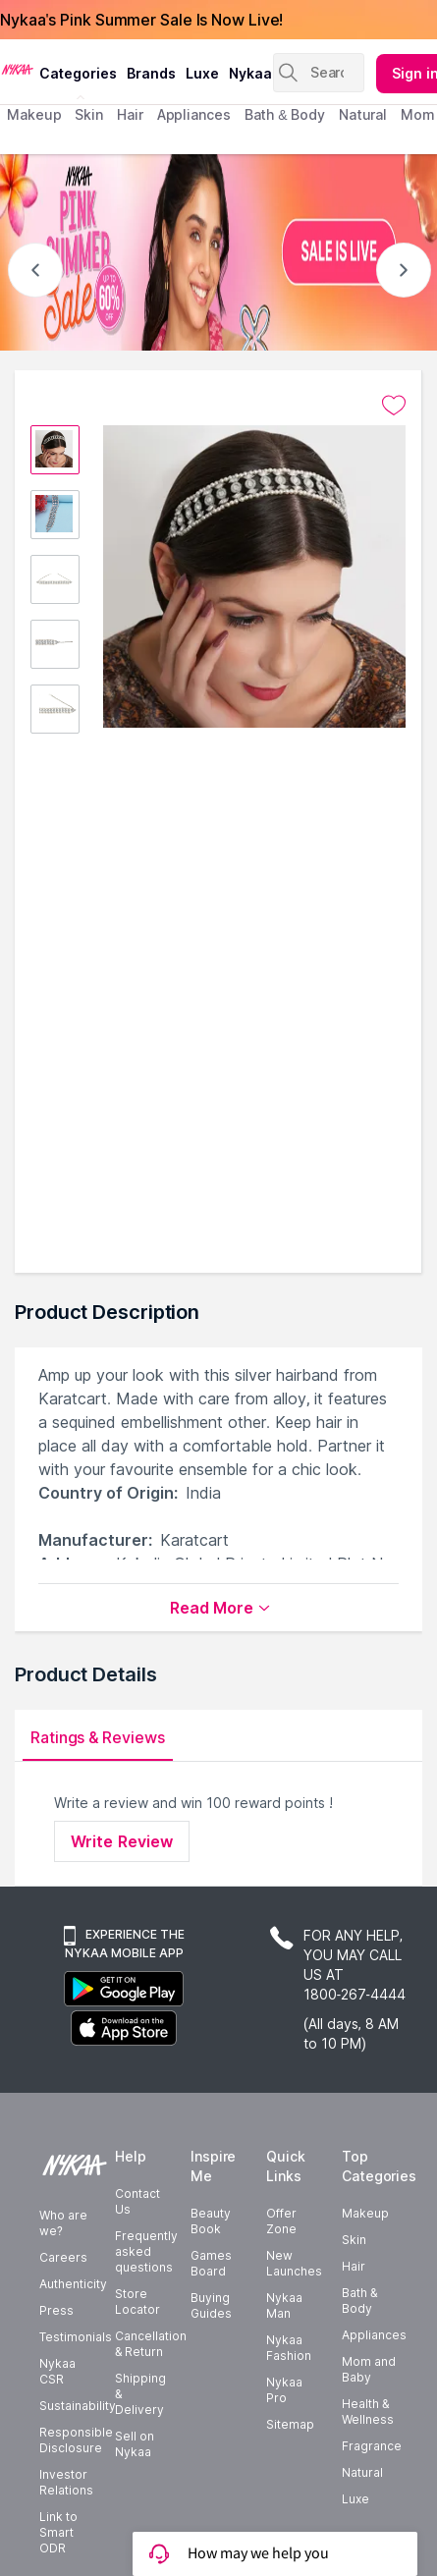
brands (151, 73)
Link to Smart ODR (58, 2531)
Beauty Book (211, 2220)
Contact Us (137, 2200)
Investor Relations (66, 2481)
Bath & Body (359, 2299)
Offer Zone (281, 2220)
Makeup (365, 2212)
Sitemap (290, 2423)
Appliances (374, 2334)
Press (56, 2309)
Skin (354, 2238)
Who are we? (63, 2222)
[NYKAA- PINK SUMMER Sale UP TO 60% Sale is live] (218, 252)
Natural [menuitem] (363, 114)
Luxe (355, 2498)
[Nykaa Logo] (17, 67)
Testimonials (75, 2336)
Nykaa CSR (57, 2370)
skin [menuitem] (89, 114)
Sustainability (77, 2404)
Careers (63, 2256)
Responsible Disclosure (76, 2439)
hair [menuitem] (130, 114)
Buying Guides (211, 2304)
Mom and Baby (369, 2368)
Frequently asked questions (146, 2250)
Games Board (211, 2262)
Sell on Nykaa (134, 2443)
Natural (362, 2471)
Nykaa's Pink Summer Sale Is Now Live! (141, 19)
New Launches (294, 2262)
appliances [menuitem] (194, 114)
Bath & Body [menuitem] (285, 114)
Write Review (122, 1841)
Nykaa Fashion (288, 2346)
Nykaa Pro (284, 2389)
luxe (202, 73)
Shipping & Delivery (140, 2393)
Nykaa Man (284, 2304)
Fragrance (372, 2445)
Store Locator (137, 2300)
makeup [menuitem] (34, 114)
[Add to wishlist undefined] (394, 405)
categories (78, 73)
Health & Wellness (368, 2410)
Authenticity (73, 2282)
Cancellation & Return (151, 2343)
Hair (353, 2265)
